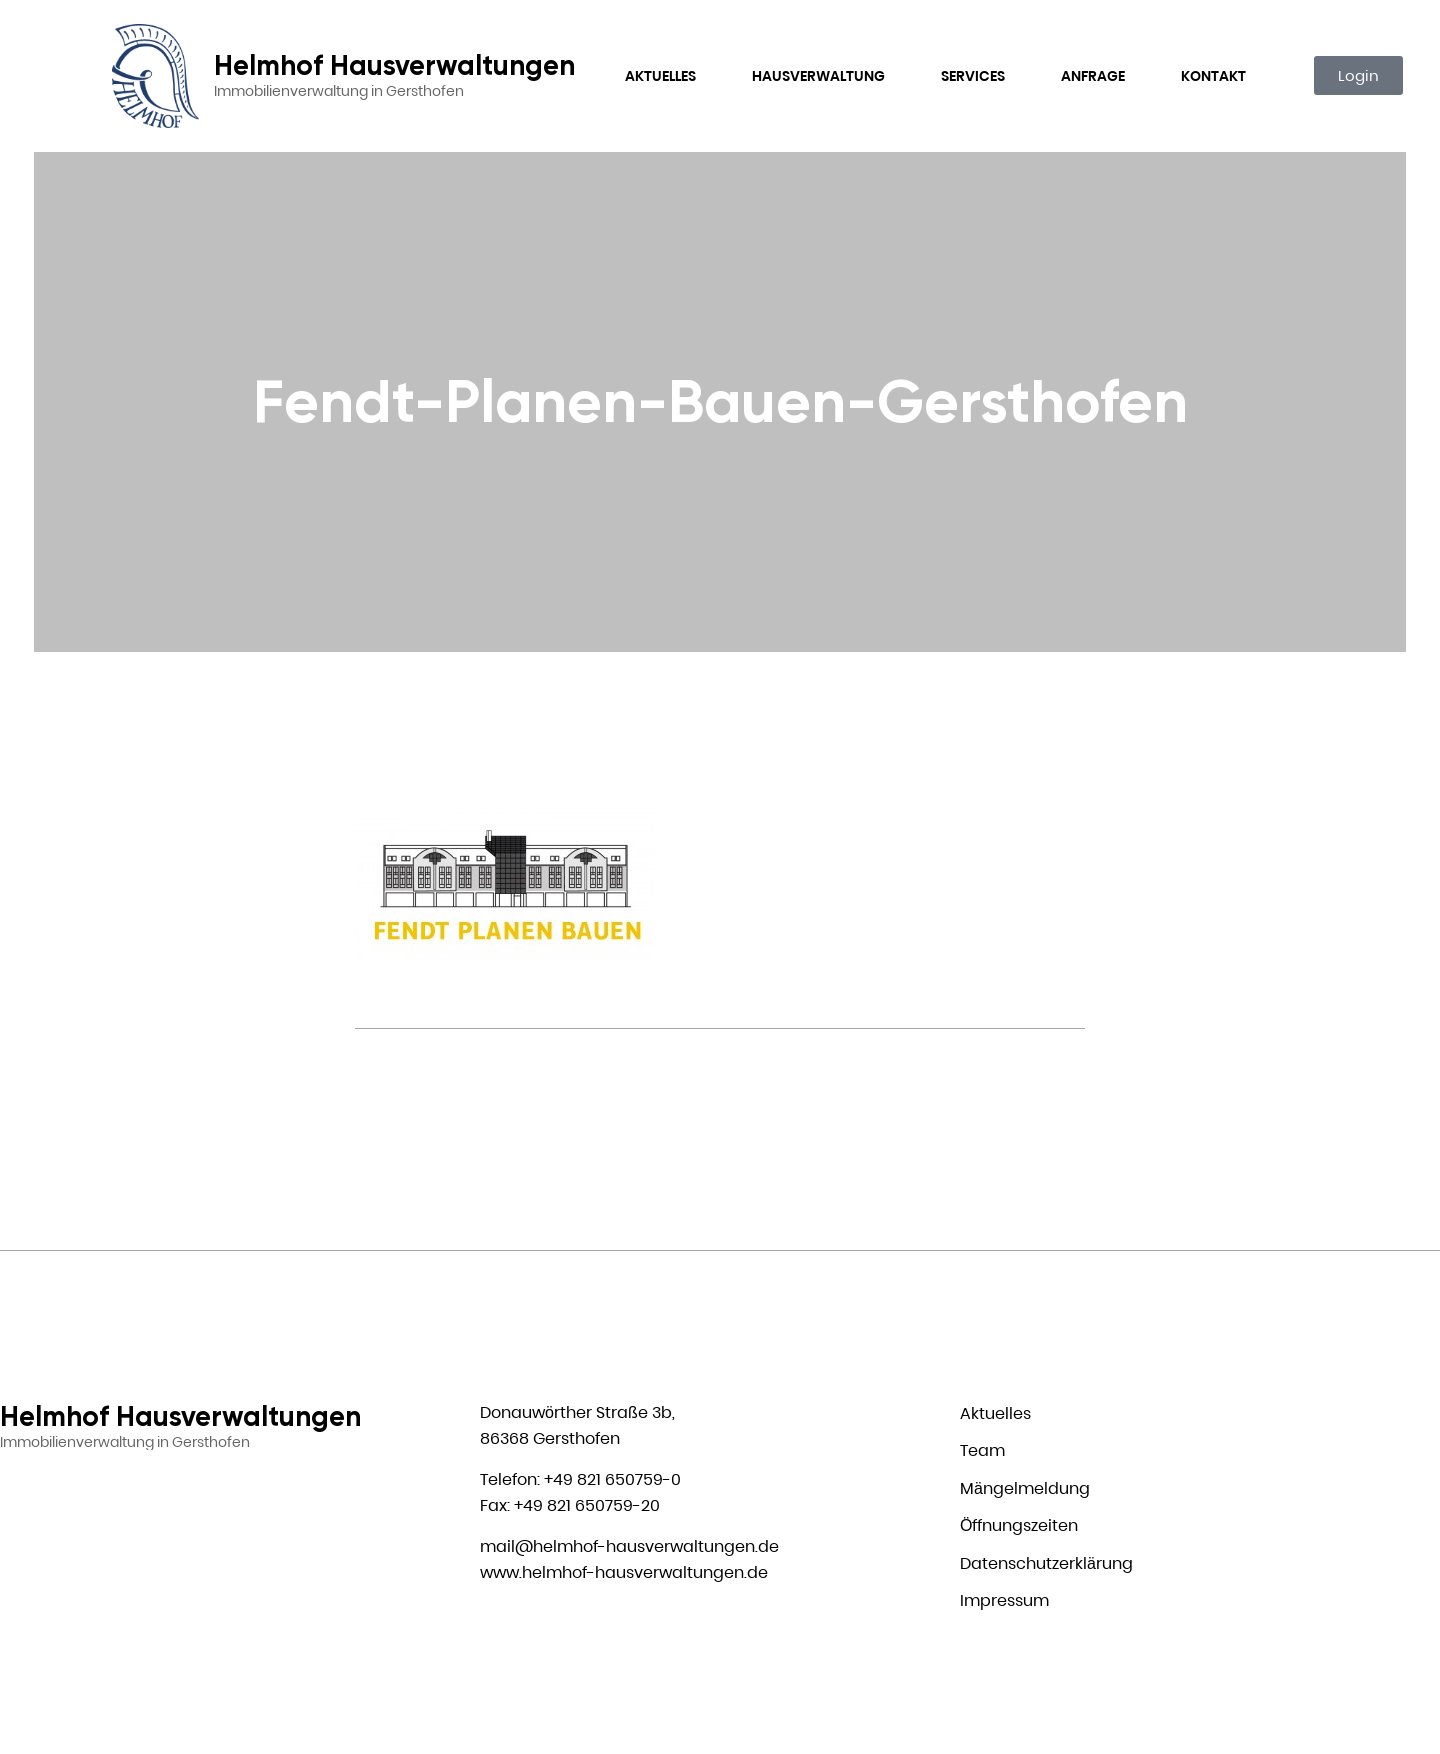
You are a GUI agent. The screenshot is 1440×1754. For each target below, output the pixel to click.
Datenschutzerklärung (1046, 1563)
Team (982, 1450)
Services (973, 76)
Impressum (1004, 1600)
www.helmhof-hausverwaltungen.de (624, 1572)
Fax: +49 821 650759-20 (570, 1505)
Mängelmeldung (1025, 1488)
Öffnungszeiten (1019, 1525)
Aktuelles (660, 76)
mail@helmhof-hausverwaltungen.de (629, 1546)
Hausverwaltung (818, 76)
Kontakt (1213, 76)
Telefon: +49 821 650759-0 (580, 1479)
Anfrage (1093, 76)
